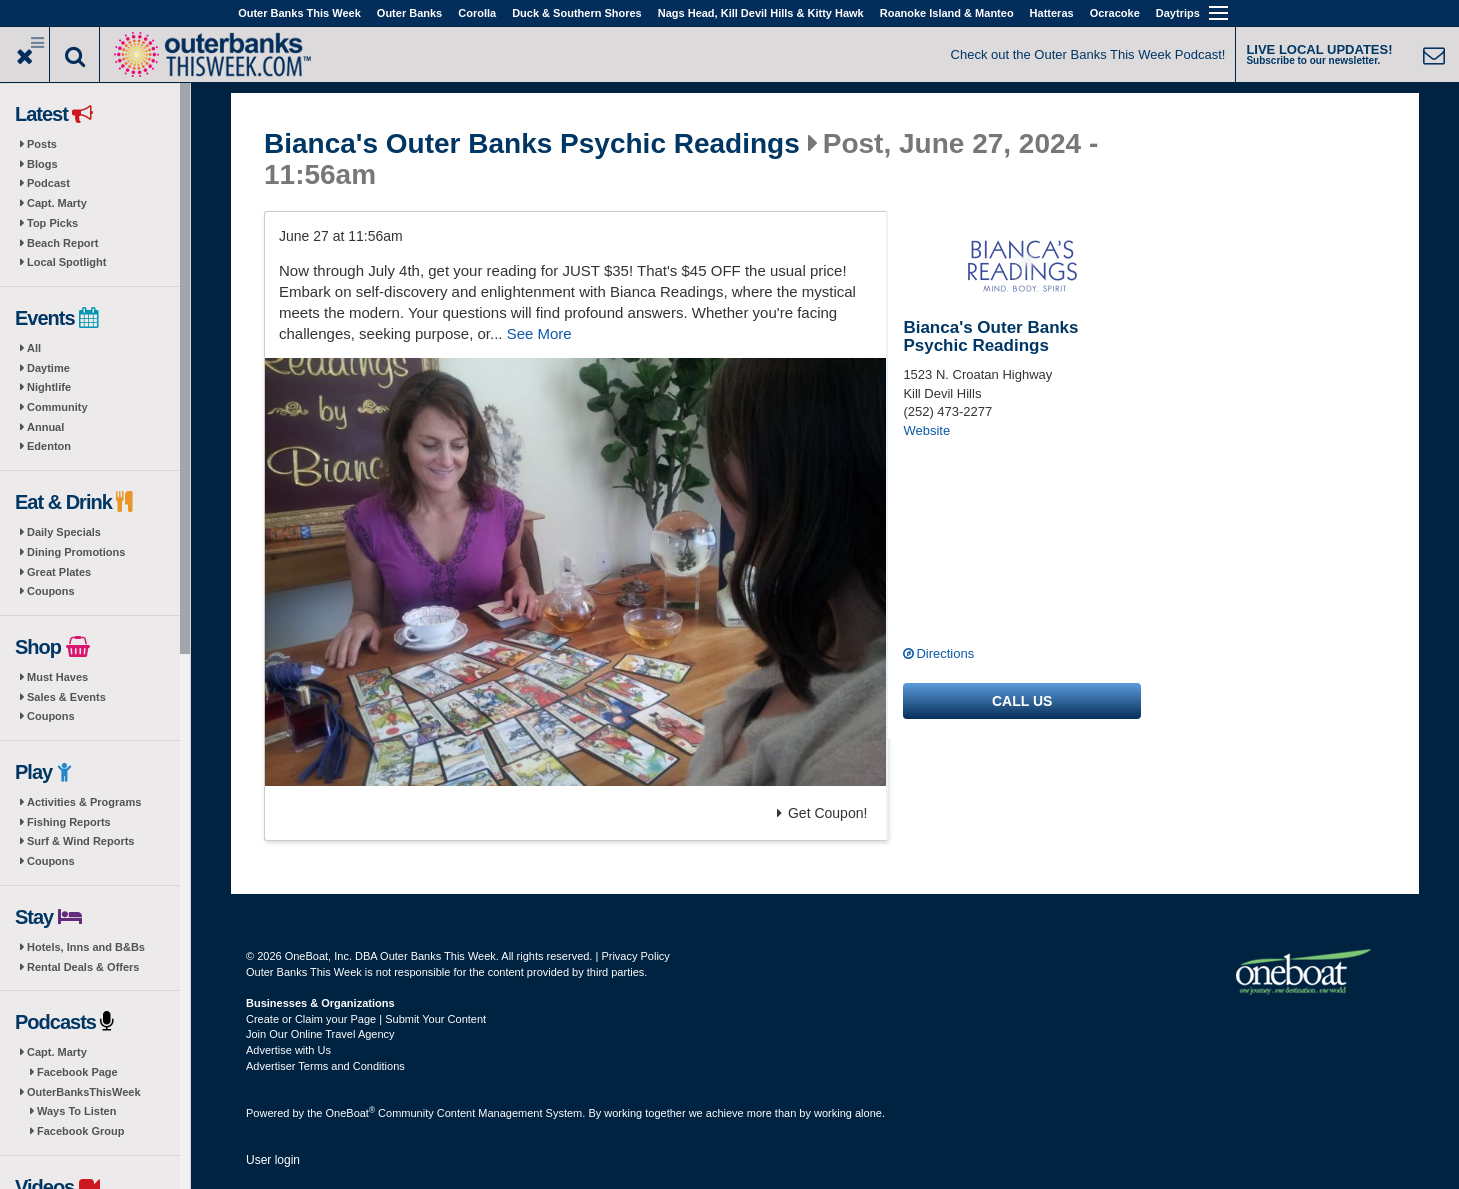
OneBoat (351, 1113)
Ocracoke (1115, 13)
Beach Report (63, 243)
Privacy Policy (635, 956)
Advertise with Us (288, 1050)
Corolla (477, 13)
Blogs (42, 164)
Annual (45, 427)
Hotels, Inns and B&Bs (86, 947)
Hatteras (1052, 13)
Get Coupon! (822, 813)
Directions (945, 653)
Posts (42, 144)
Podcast (48, 183)
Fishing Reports (69, 822)
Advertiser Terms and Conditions (325, 1066)
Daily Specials (64, 532)
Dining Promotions (76, 552)
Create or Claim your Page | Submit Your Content (366, 1019)
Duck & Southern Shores (577, 13)
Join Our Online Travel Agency (320, 1034)
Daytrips (1178, 13)
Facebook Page (77, 1072)
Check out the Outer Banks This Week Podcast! (1088, 54)
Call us (1022, 701)
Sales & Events (66, 697)
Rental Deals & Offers (83, 967)
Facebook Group (80, 1131)
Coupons (51, 591)
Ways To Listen (76, 1111)
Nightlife (49, 387)
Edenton (49, 446)
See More (539, 333)
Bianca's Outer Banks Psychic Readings (532, 144)
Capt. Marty (57, 203)
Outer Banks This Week (299, 13)
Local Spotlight (66, 262)
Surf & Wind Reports (80, 841)
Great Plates (59, 572)
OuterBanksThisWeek (84, 1092)
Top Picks (52, 223)
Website (926, 430)
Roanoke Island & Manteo (947, 13)
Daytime (48, 368)
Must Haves (57, 677)
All (34, 348)
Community (57, 407)
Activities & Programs (84, 802)
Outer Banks (409, 13)
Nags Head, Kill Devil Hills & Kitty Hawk (761, 13)
